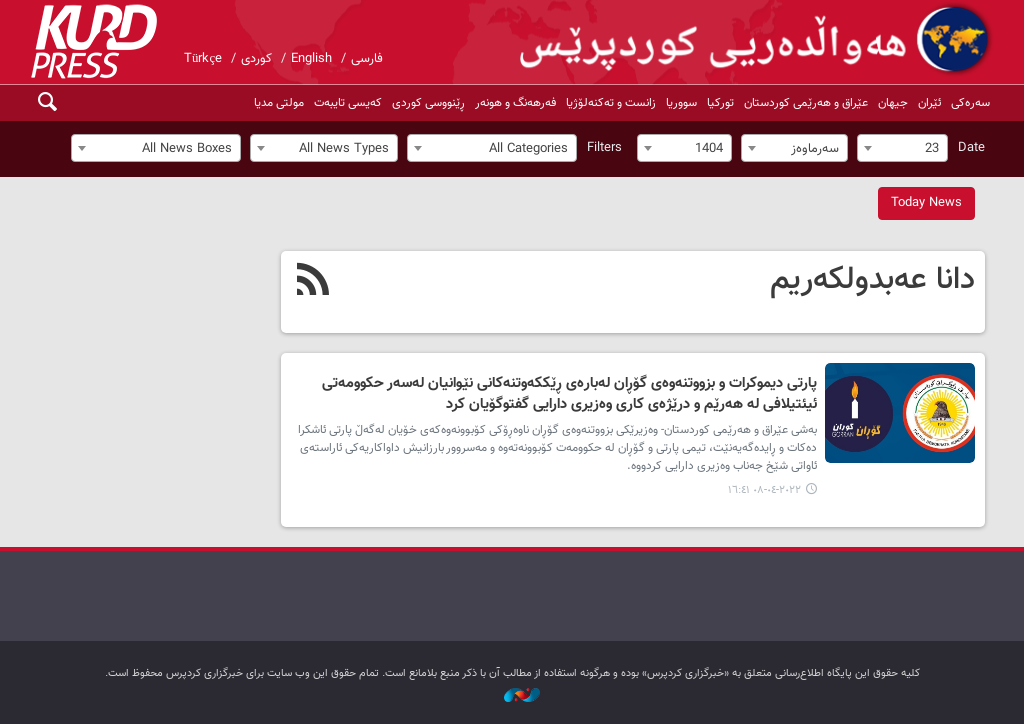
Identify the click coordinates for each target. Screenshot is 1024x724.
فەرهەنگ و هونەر (515, 103)
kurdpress (757, 40)
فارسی (367, 59)
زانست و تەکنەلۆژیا (611, 103)
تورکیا (720, 103)
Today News (926, 203)
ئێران (929, 103)
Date (971, 148)
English (311, 59)
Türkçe (203, 59)
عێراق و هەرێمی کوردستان (806, 103)
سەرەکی (970, 103)
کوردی (256, 59)
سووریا (681, 103)
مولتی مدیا (279, 103)
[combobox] (902, 148)
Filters (604, 148)
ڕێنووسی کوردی (428, 103)
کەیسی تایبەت (348, 103)
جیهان (893, 103)
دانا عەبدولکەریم (872, 280)
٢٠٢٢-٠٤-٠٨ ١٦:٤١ (764, 490)
